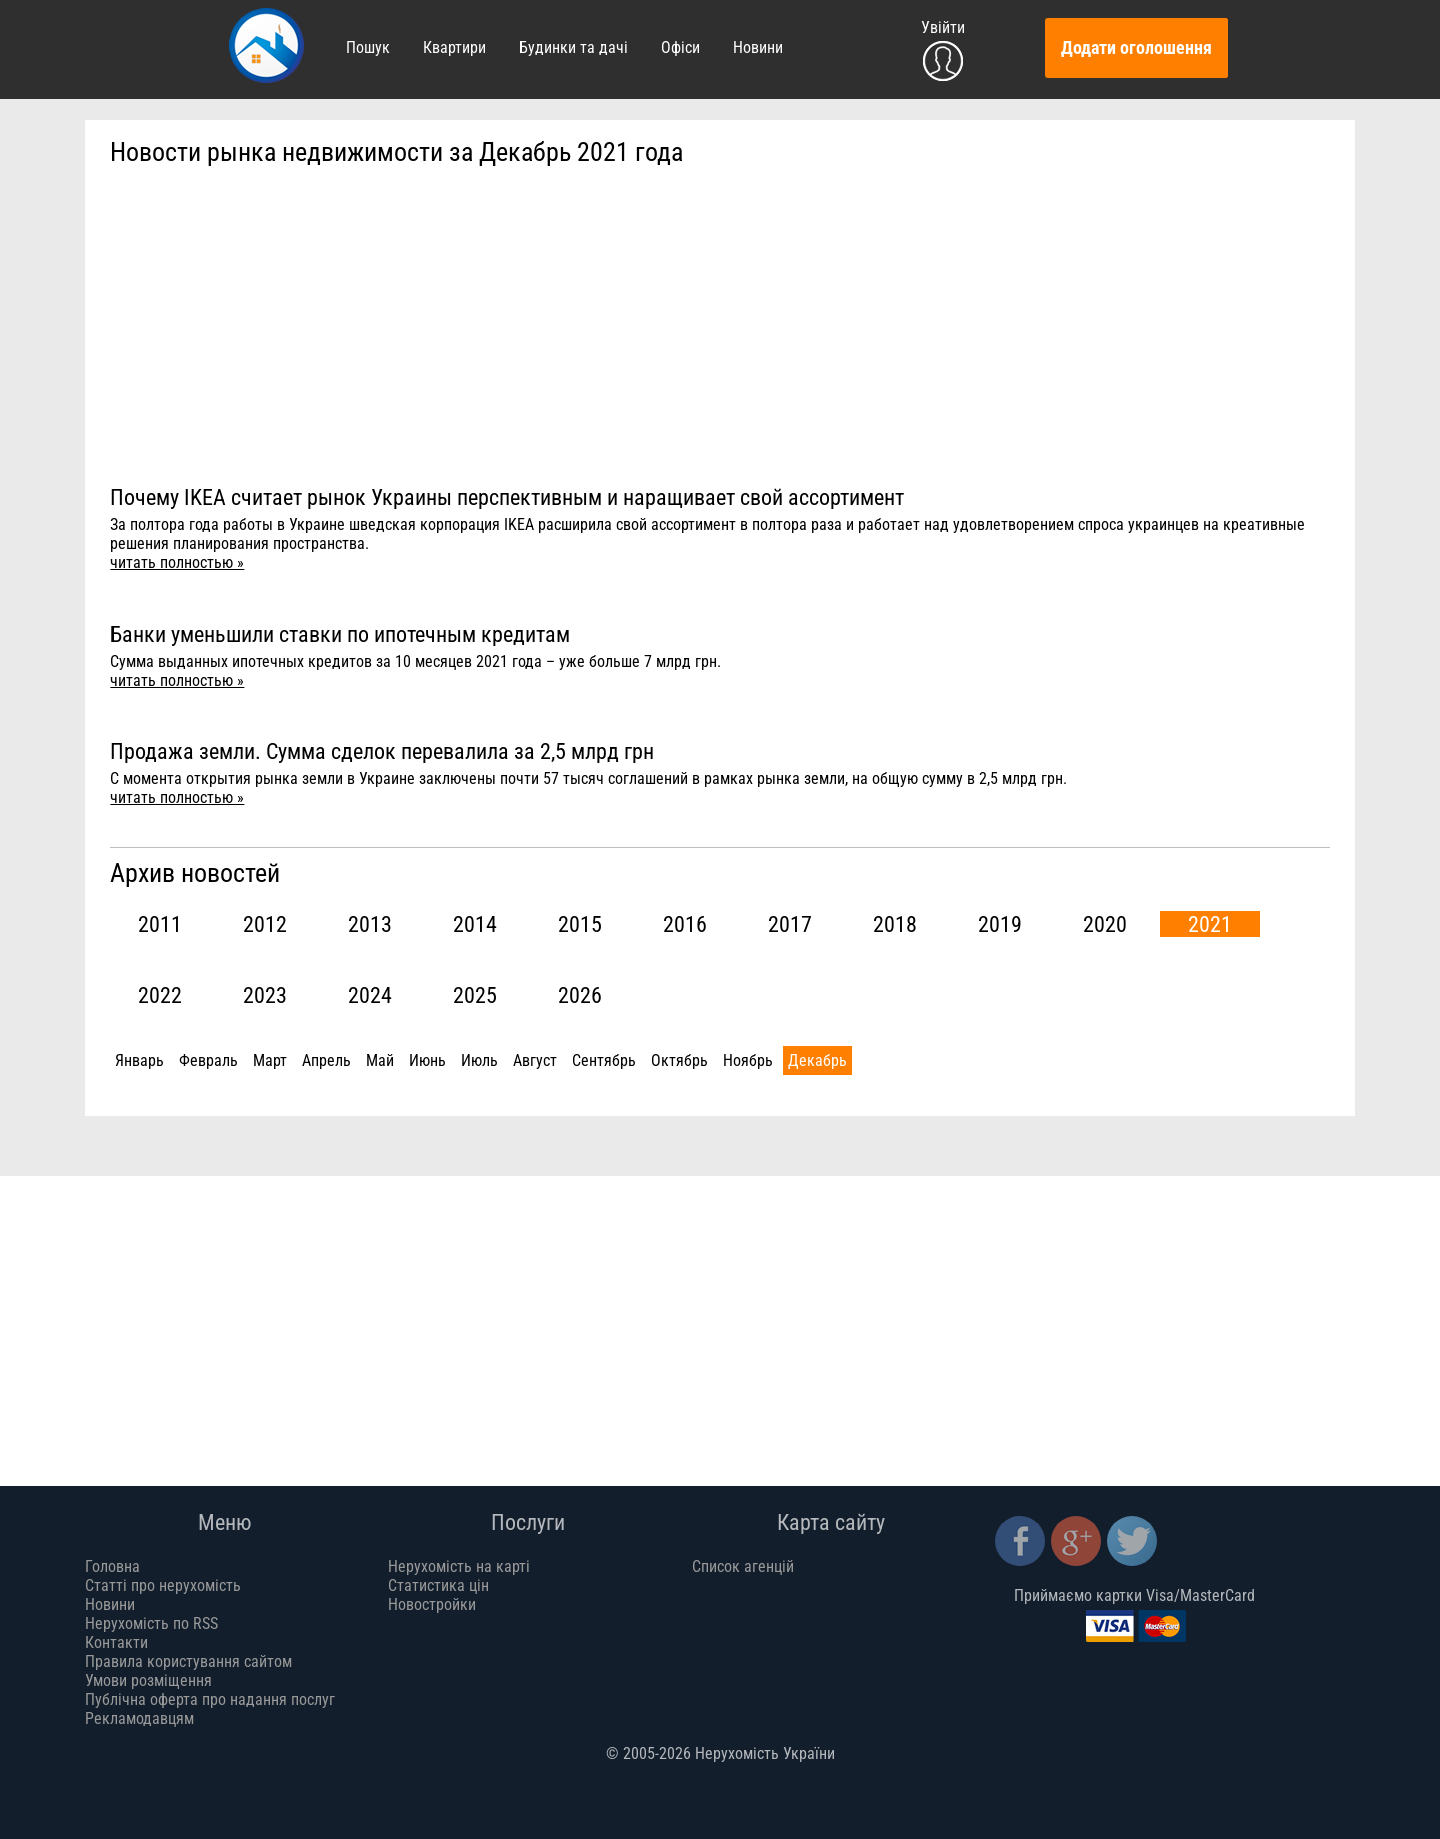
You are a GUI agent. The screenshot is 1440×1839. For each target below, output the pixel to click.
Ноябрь (748, 1060)
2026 (580, 995)
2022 (160, 995)
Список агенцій (743, 1566)
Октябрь (679, 1060)
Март (270, 1060)
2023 (265, 995)
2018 (895, 924)
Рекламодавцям (139, 1718)
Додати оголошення (1136, 48)
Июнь (427, 1060)
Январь (139, 1060)
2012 (265, 924)
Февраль (208, 1060)
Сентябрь (604, 1060)
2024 (370, 995)
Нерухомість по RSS (151, 1623)
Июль (479, 1060)
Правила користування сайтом (188, 1661)
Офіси (680, 47)
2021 (1210, 924)
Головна (112, 1566)
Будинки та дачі (573, 47)
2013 (370, 924)
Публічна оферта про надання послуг (210, 1699)
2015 (580, 924)
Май (380, 1060)
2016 (685, 924)
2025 (475, 995)
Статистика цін (438, 1585)
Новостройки (432, 1604)
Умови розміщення (148, 1680)
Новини (758, 47)
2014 (475, 924)
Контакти (116, 1642)
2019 (1000, 924)
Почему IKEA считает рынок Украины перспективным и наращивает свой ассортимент (507, 497)
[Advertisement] (720, 326)
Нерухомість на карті (459, 1566)
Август (535, 1060)
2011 (160, 924)
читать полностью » (177, 562)
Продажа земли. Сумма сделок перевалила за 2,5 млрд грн (382, 751)
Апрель (326, 1060)
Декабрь (817, 1060)
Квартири (454, 47)
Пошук (368, 47)
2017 (790, 924)
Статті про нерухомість (163, 1585)
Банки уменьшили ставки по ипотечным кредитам (340, 634)
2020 (1105, 924)
